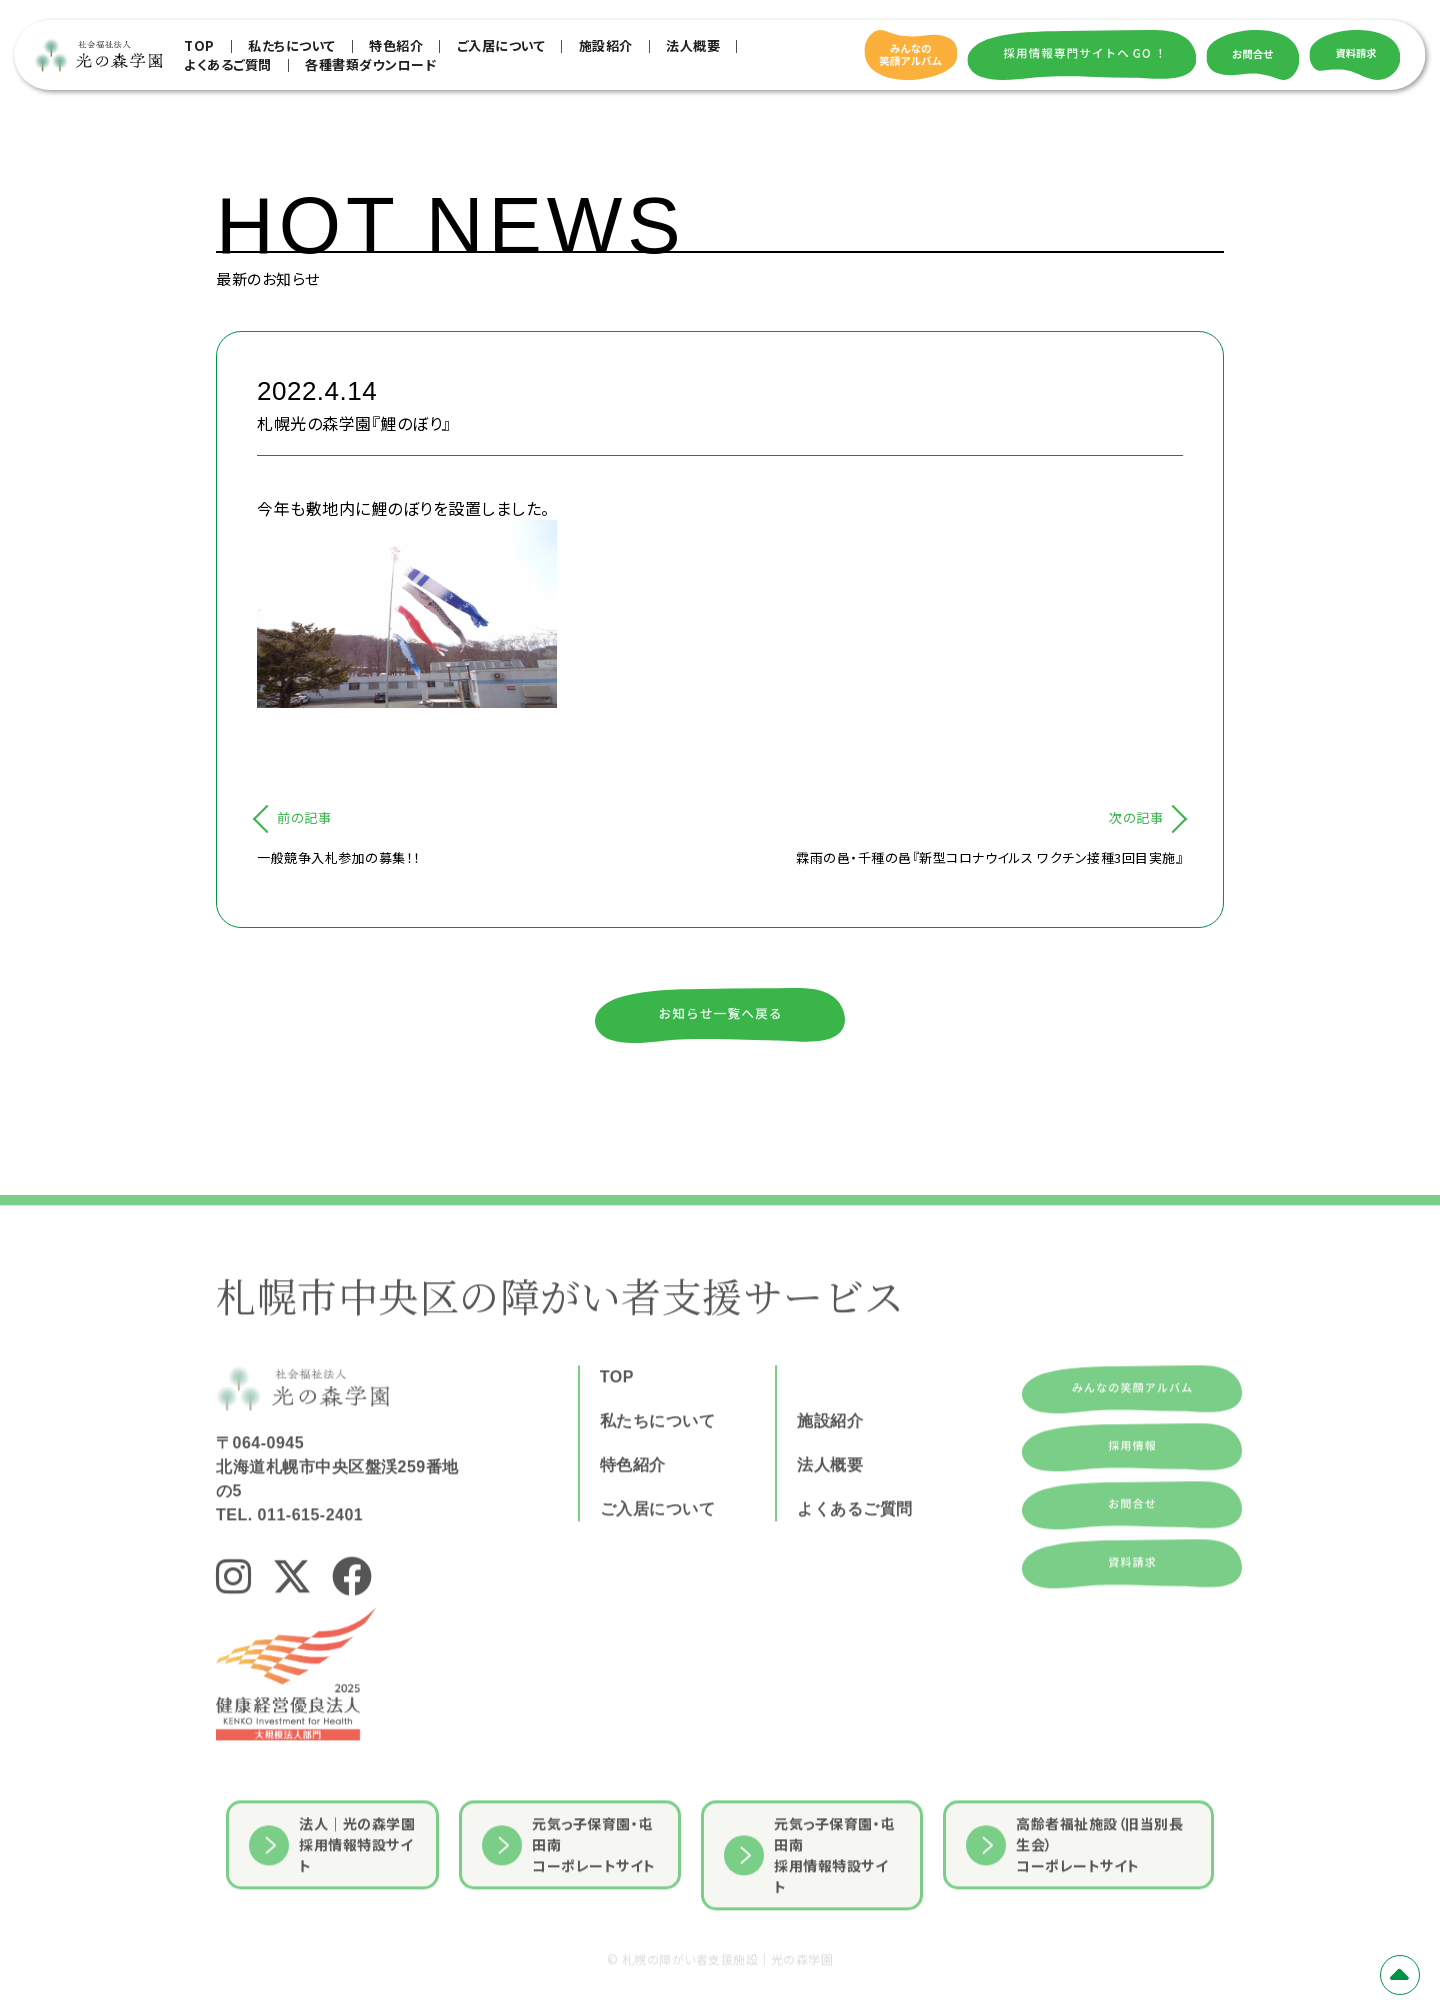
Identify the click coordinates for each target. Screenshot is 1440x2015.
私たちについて (292, 45)
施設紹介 (606, 45)
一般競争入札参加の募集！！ (339, 857)
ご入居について (501, 45)
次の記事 (1136, 817)
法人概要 (693, 45)
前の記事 (304, 817)
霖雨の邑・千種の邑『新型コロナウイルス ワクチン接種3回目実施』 (989, 857)
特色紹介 (396, 45)
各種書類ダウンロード (370, 64)
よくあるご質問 (228, 64)
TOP (199, 45)
